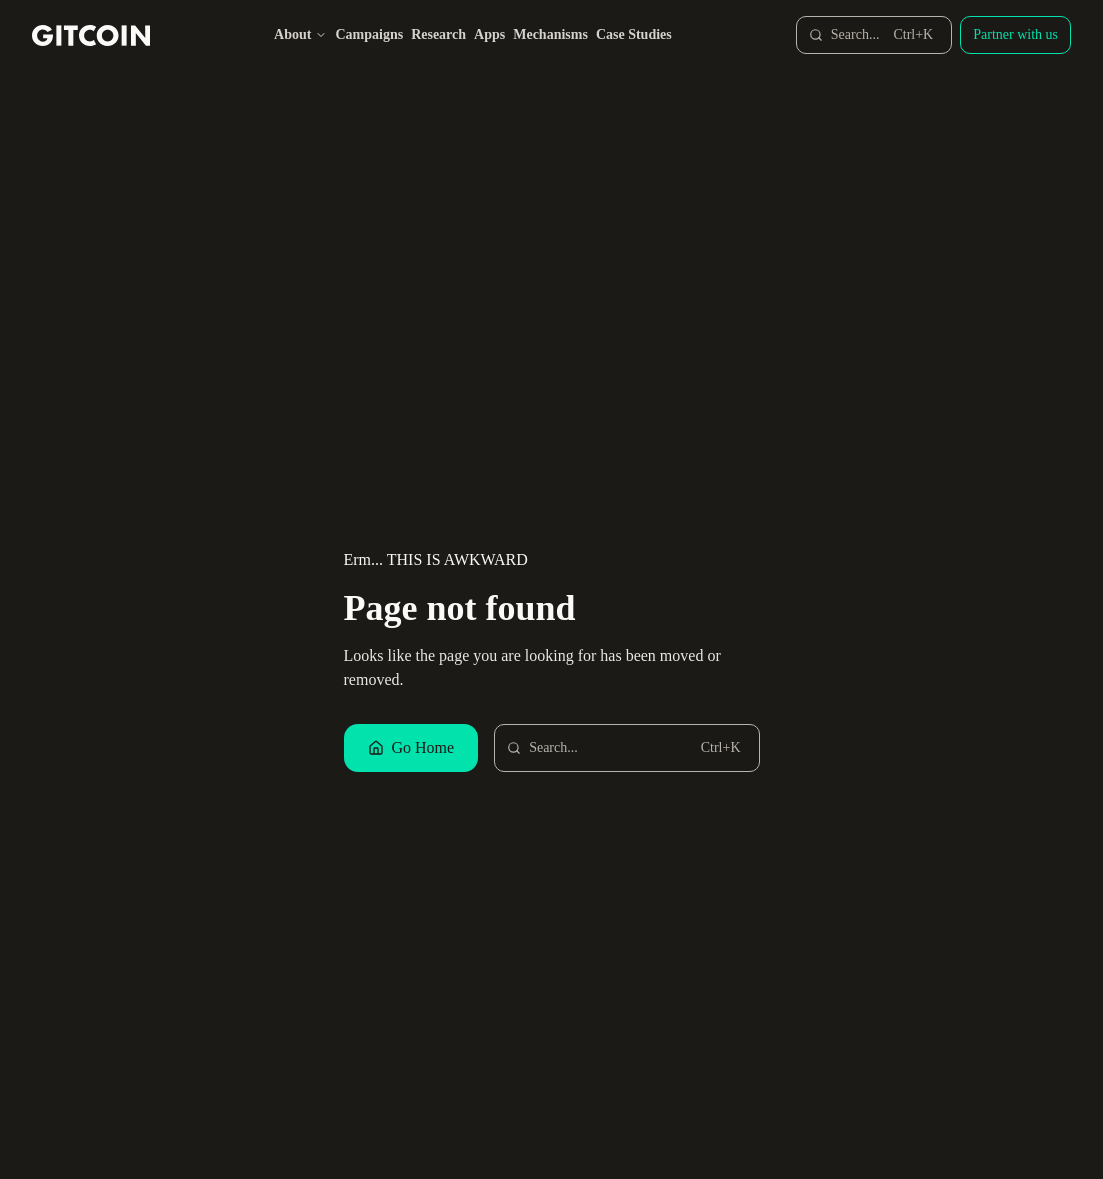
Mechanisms (550, 34)
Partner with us (1015, 34)
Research (438, 34)
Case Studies (634, 34)
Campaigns (369, 34)
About (300, 34)
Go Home (411, 747)
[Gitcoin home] (91, 35)
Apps (489, 34)
